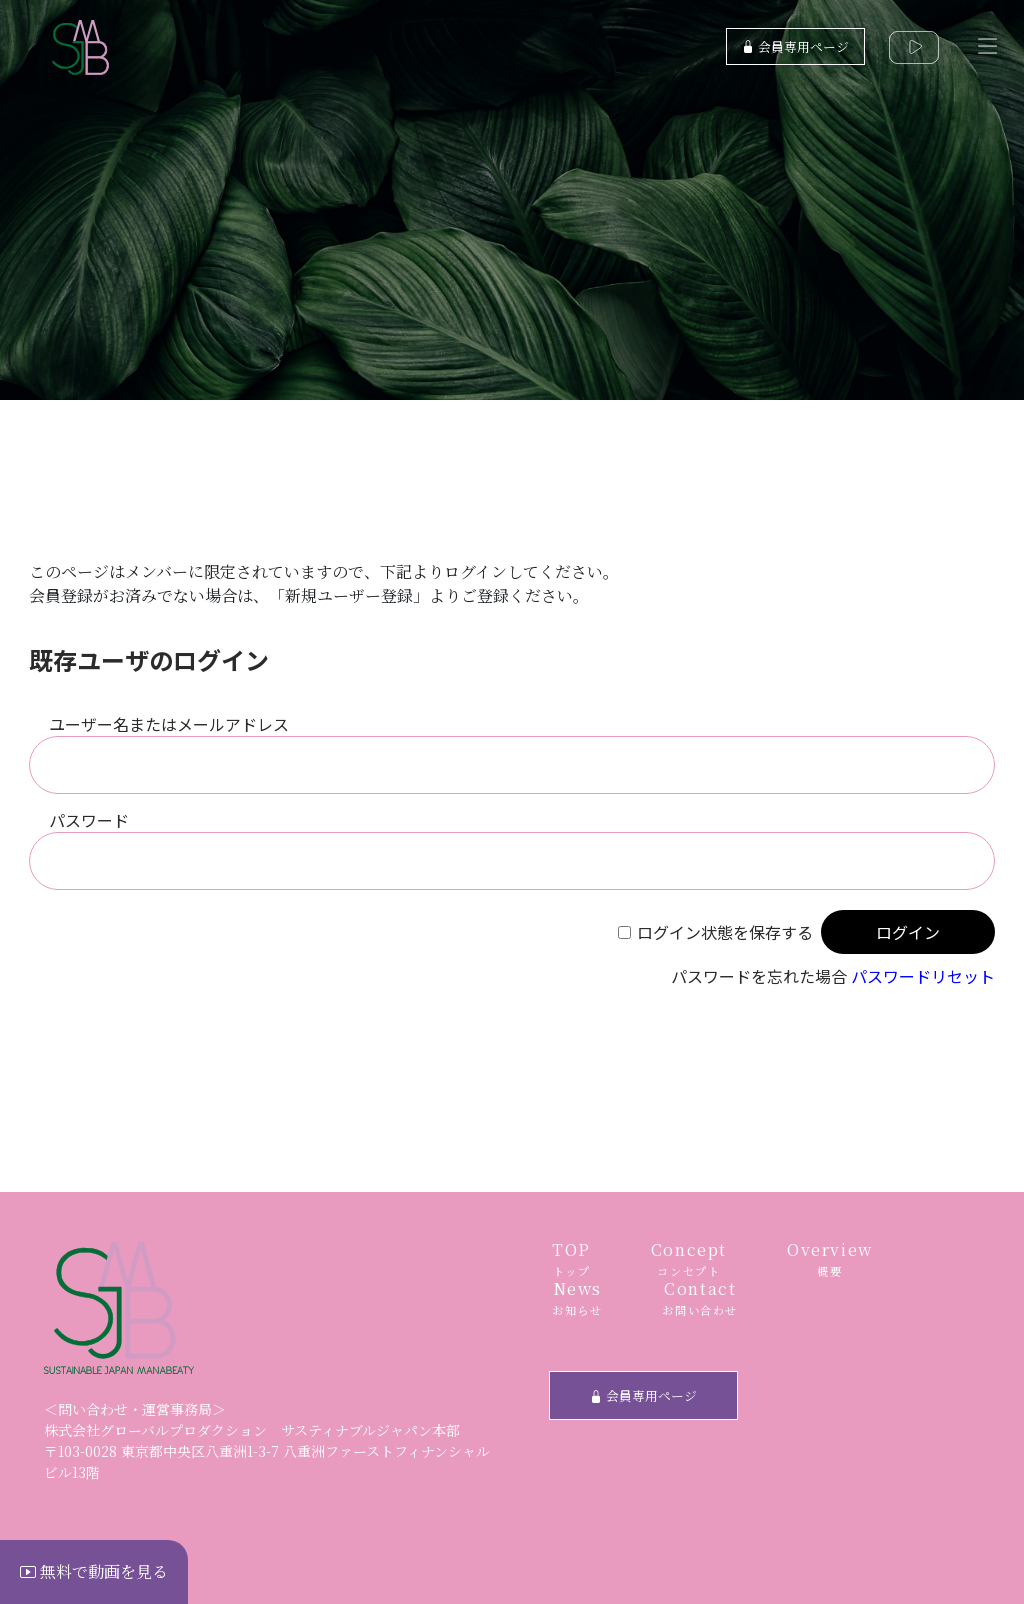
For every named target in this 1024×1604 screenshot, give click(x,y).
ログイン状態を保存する (725, 932)
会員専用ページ (795, 46)
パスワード (89, 820)
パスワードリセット (923, 976)
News (577, 1298)
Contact (700, 1298)
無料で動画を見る (94, 1571)
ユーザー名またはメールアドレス (169, 724)
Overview (830, 1259)
